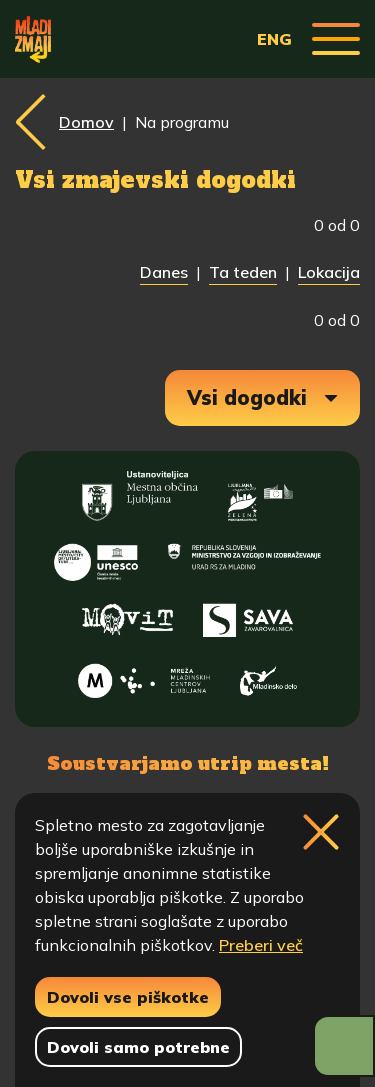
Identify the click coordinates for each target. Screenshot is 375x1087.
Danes (164, 272)
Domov (86, 122)
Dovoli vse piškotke (128, 997)
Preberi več (261, 945)
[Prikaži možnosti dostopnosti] (344, 1046)
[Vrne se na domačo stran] (33, 39)
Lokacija (329, 272)
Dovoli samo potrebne (138, 1047)
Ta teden (243, 272)
